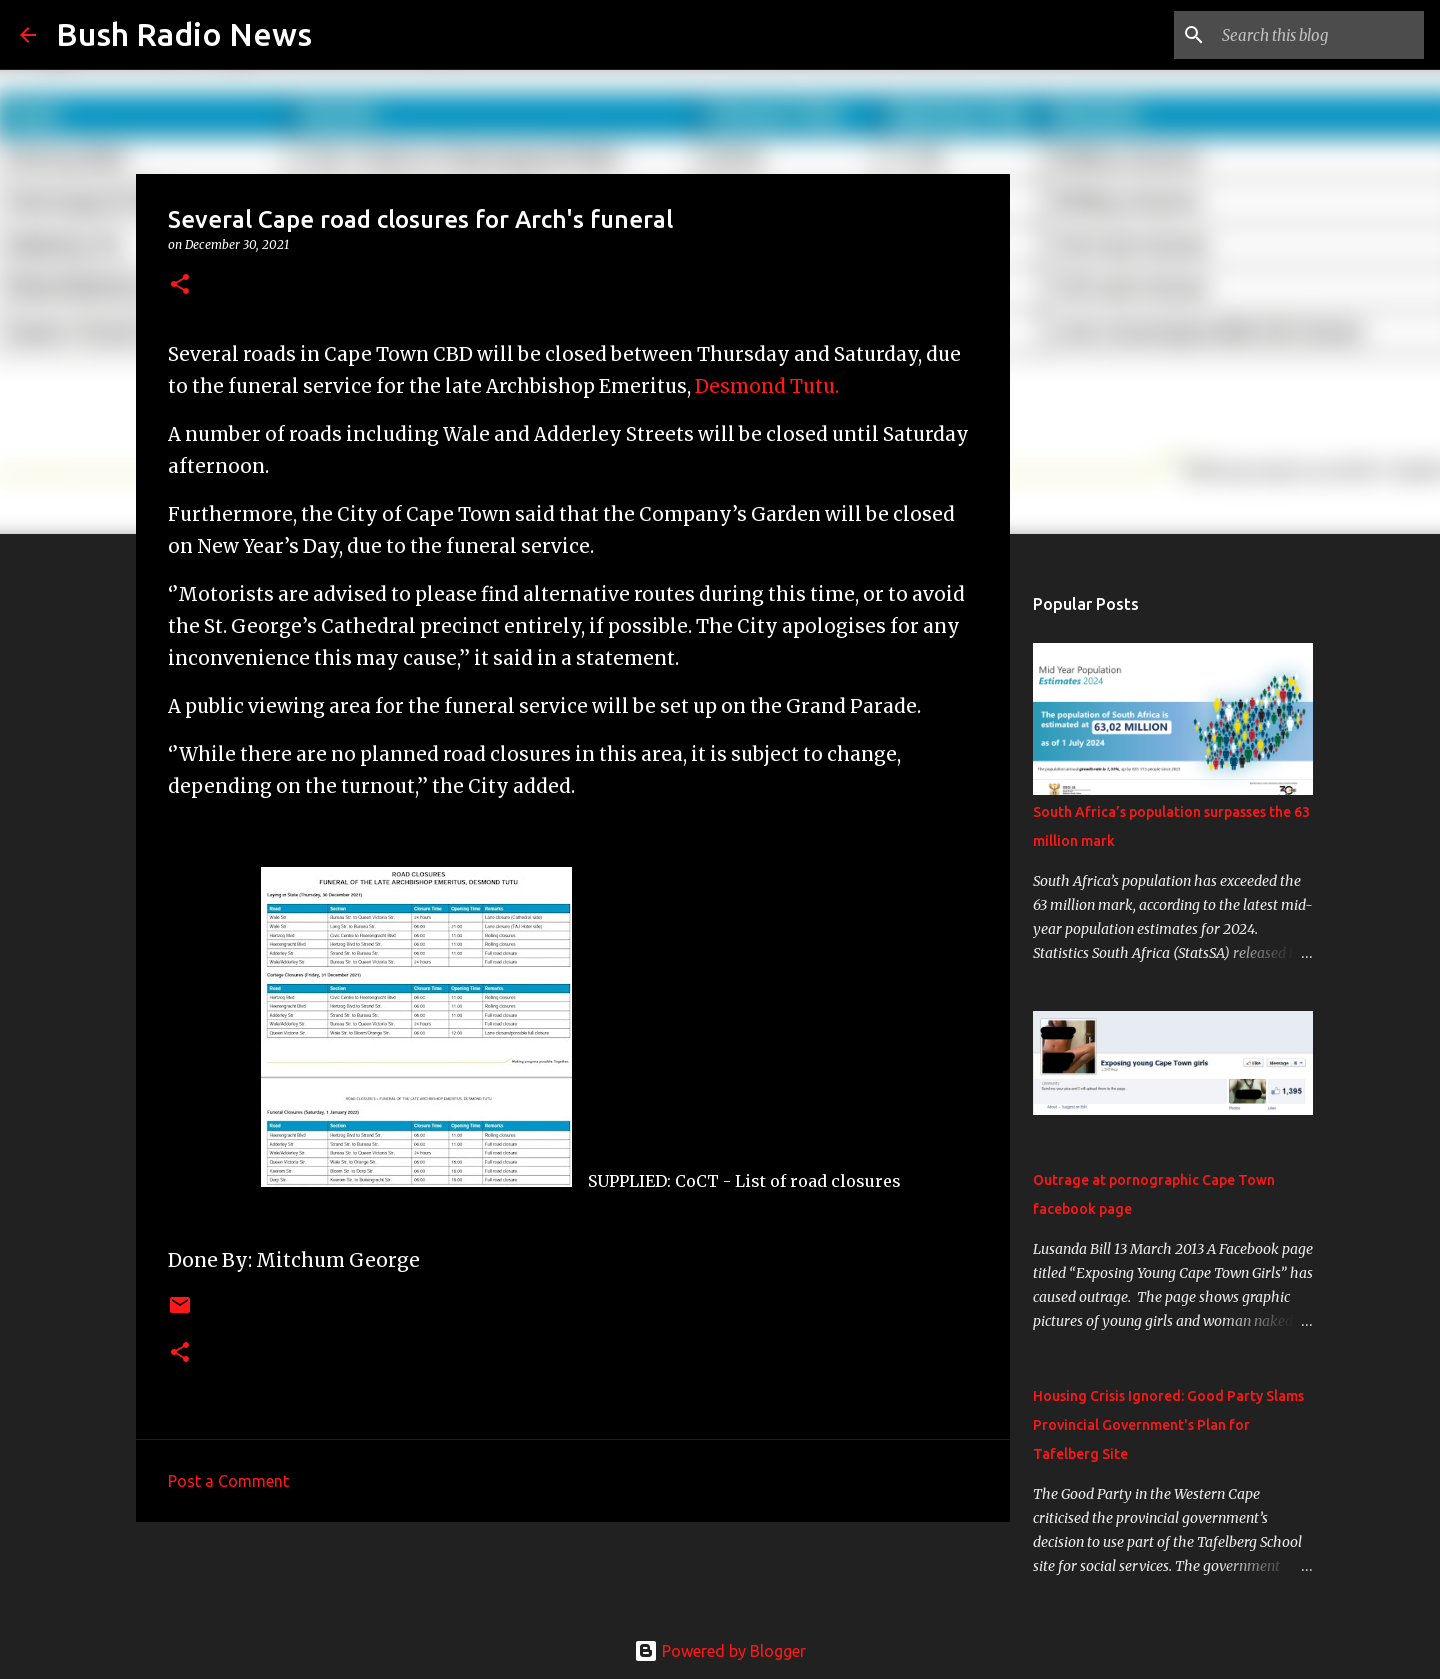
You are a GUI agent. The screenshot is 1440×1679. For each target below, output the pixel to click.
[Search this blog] (1319, 35)
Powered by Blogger (720, 1651)
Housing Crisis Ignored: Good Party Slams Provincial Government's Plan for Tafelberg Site (1168, 1425)
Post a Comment (228, 1481)
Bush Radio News (184, 34)
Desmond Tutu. (767, 386)
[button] (180, 285)
